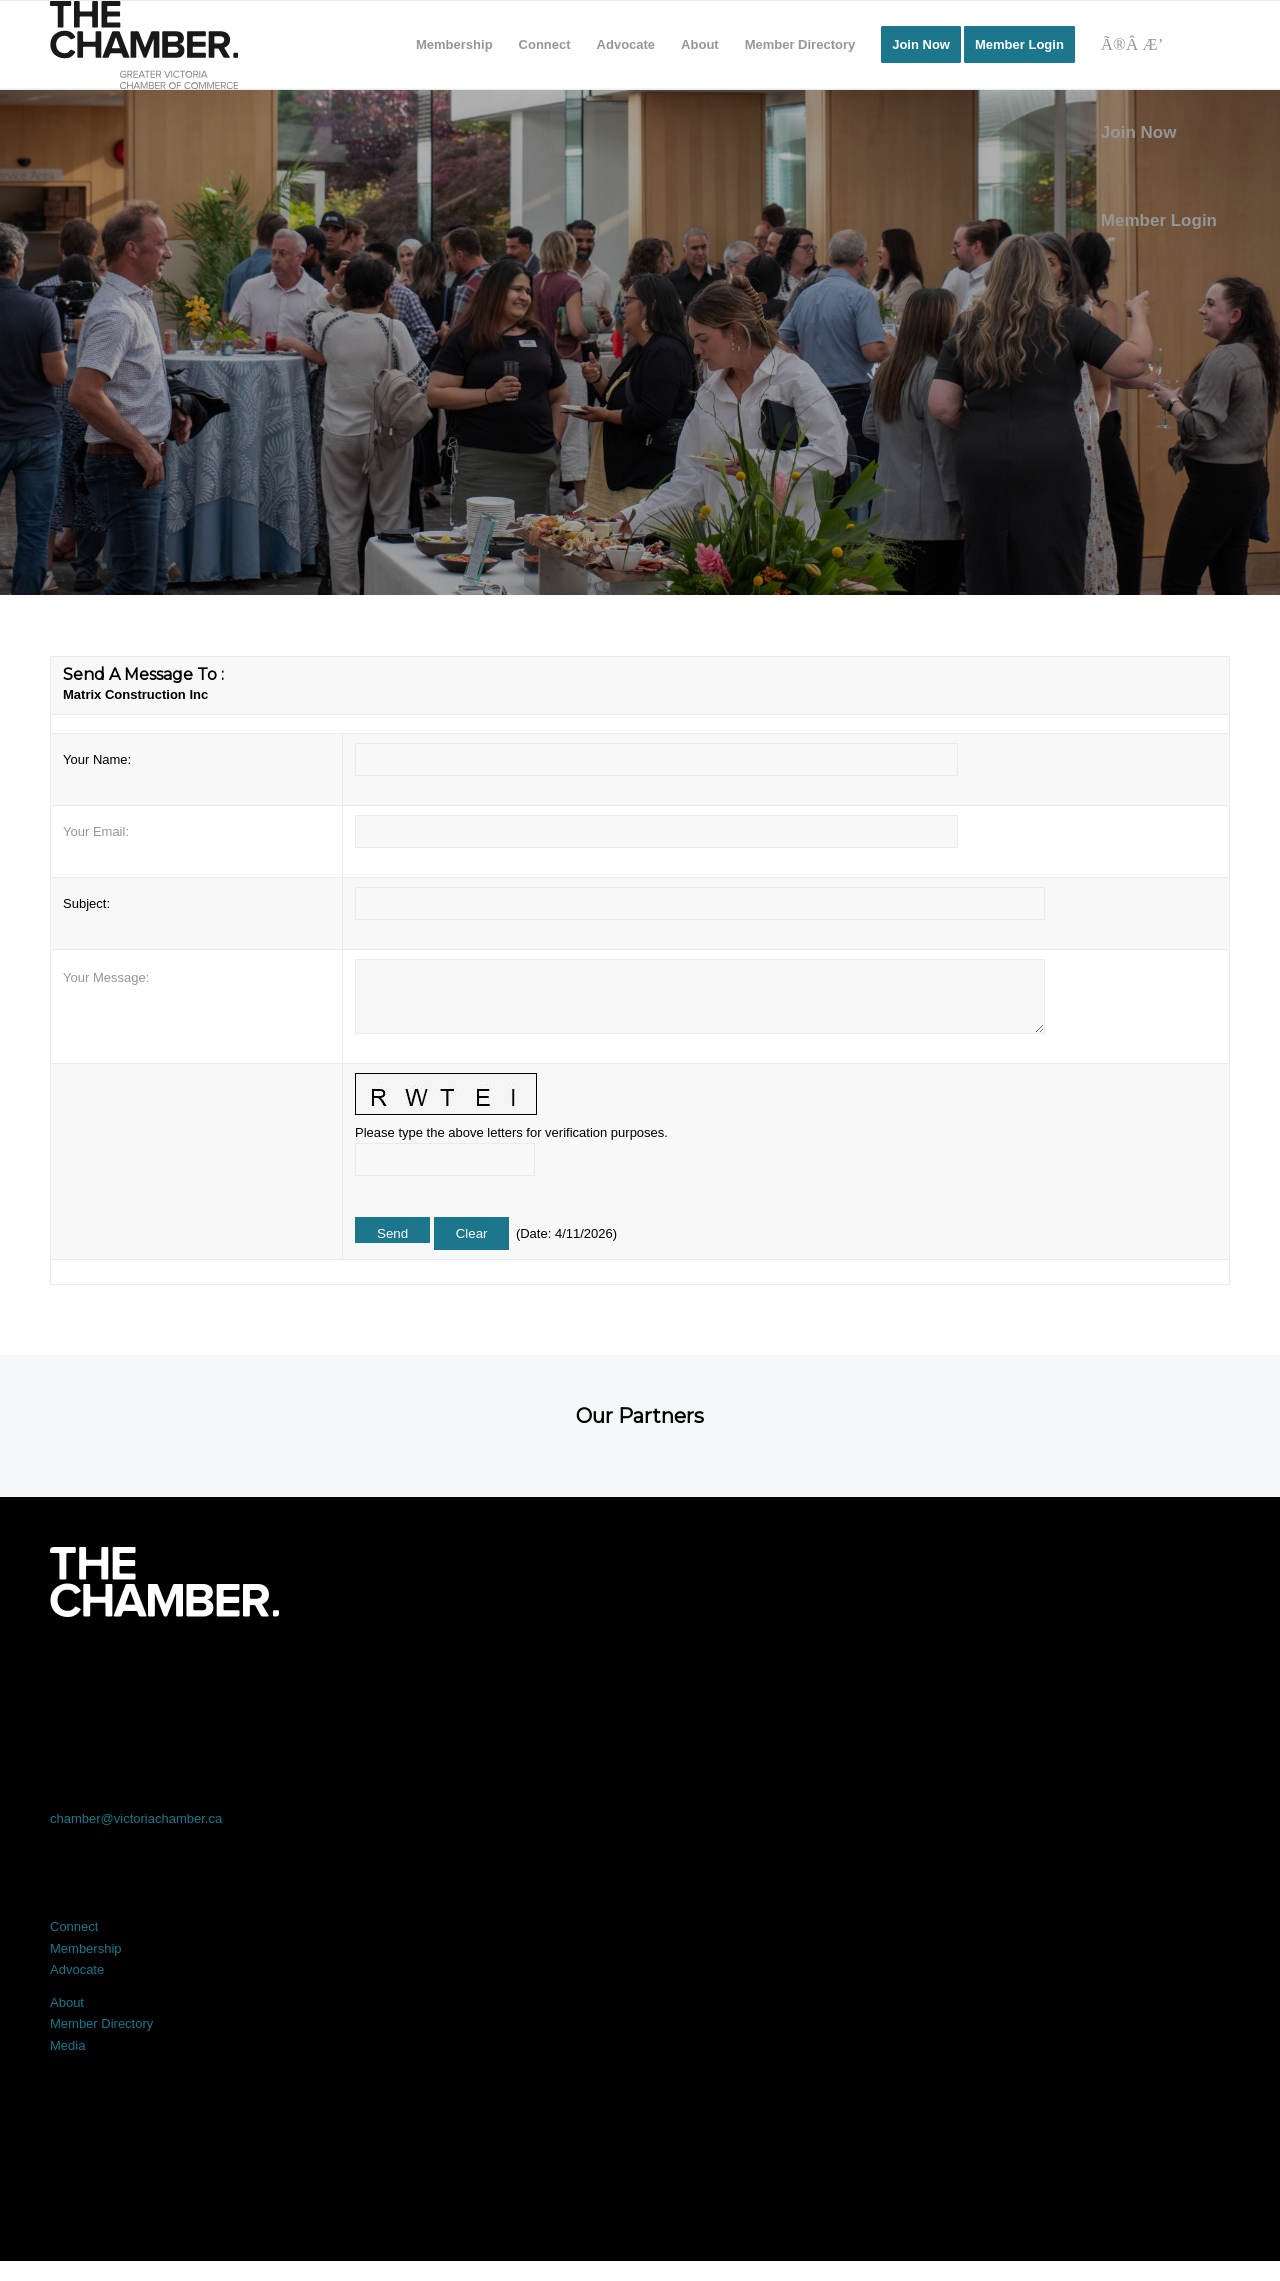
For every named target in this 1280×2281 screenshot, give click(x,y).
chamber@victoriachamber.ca (136, 1818)
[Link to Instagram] (876, 1672)
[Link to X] (404, 1672)
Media (67, 2045)
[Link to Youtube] (1112, 1672)
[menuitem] (454, 45)
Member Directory (101, 2023)
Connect (74, 1926)
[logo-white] (164, 1582)
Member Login (1159, 220)
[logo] (144, 45)
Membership (86, 1948)
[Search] (1159, 45)
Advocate (77, 1969)
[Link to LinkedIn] (640, 1672)
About (67, 2002)
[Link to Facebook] (168, 1672)
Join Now (1139, 132)
